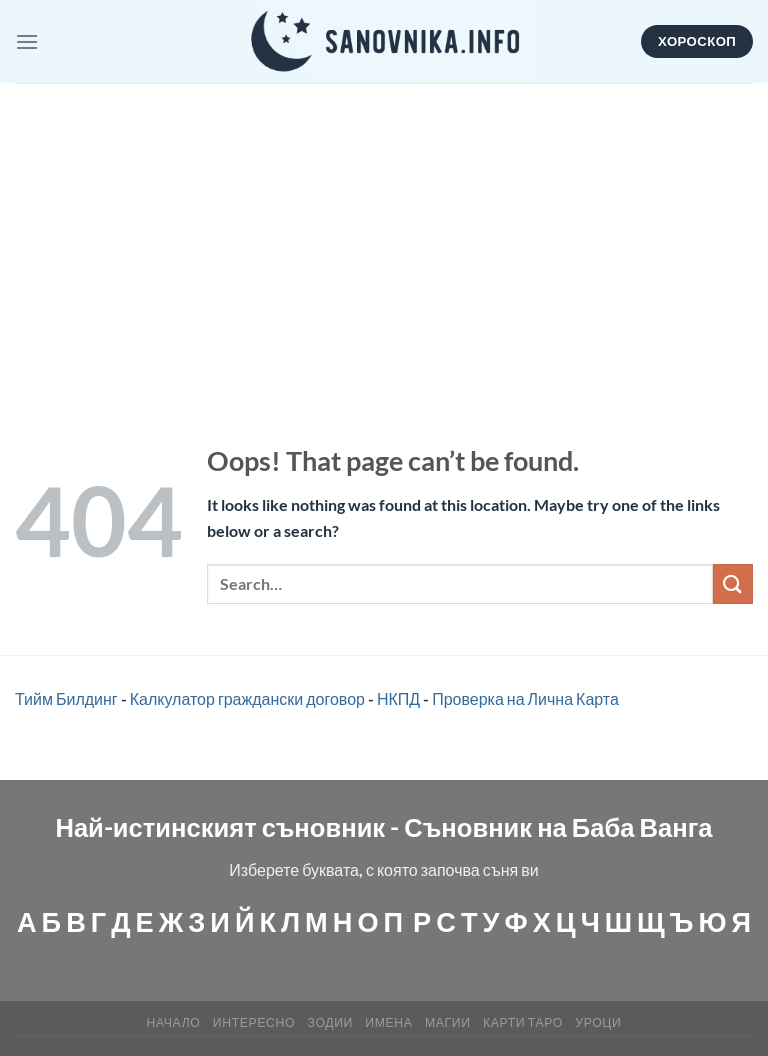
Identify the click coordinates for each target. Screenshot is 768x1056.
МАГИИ (448, 1022)
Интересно (254, 1022)
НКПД (398, 698)
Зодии (330, 1022)
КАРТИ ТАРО (523, 1022)
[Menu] (27, 41)
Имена (388, 1022)
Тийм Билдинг (66, 698)
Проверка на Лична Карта (525, 698)
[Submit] (733, 583)
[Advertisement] (384, 233)
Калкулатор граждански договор (247, 698)
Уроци (598, 1022)
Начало (174, 1022)
